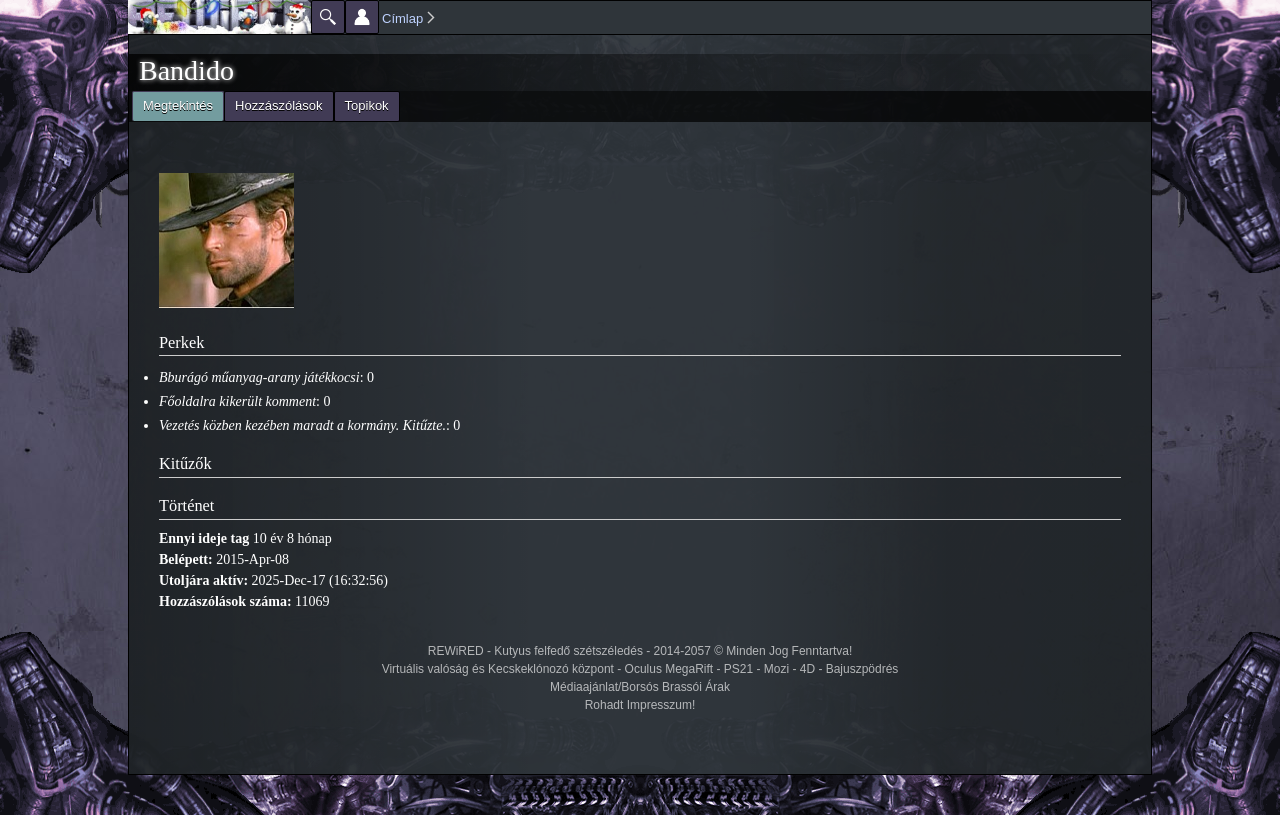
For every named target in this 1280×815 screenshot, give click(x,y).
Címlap (402, 18)
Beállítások (362, 17)
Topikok (367, 105)
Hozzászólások (278, 105)
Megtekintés (172, 103)
